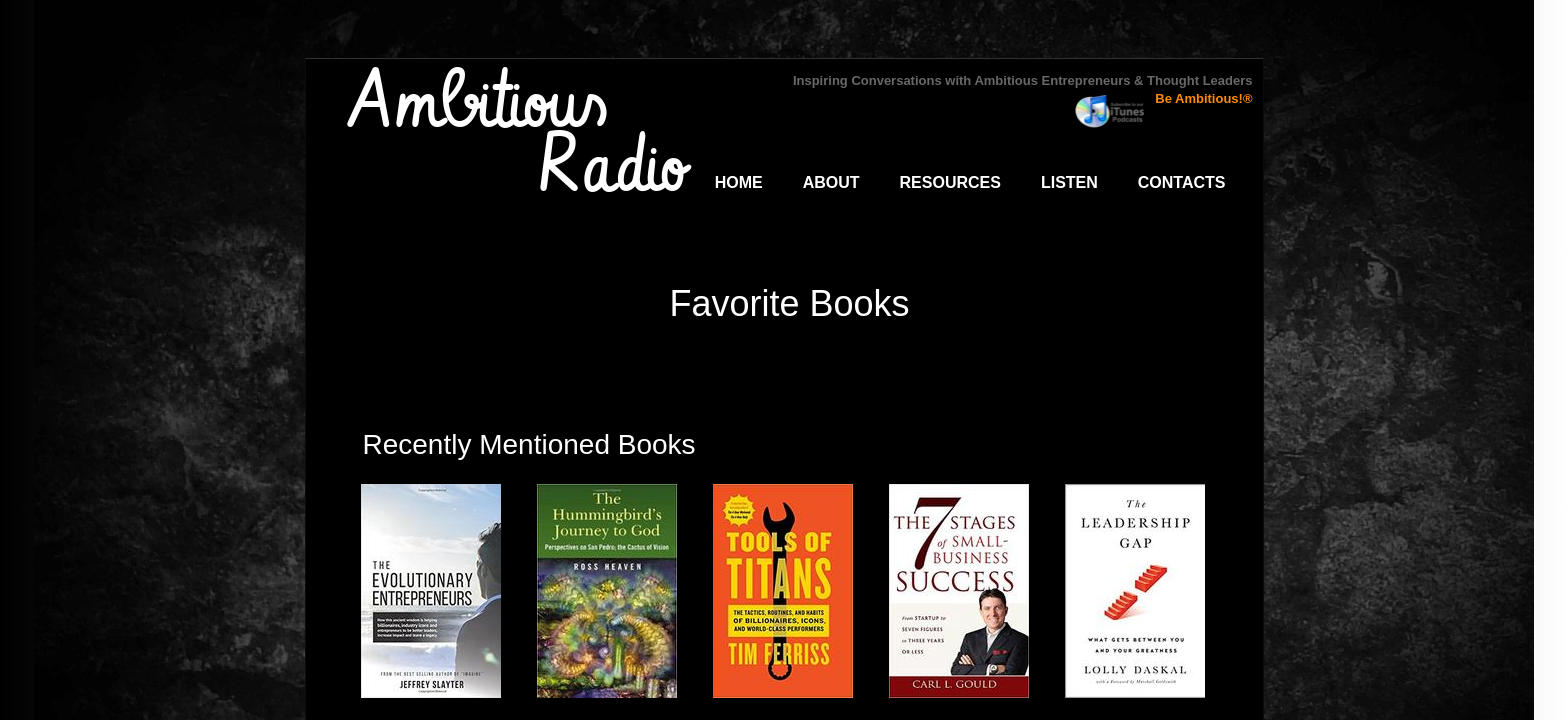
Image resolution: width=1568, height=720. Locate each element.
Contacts (1182, 182)
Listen (1069, 182)
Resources (950, 182)
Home (739, 182)
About (831, 182)
